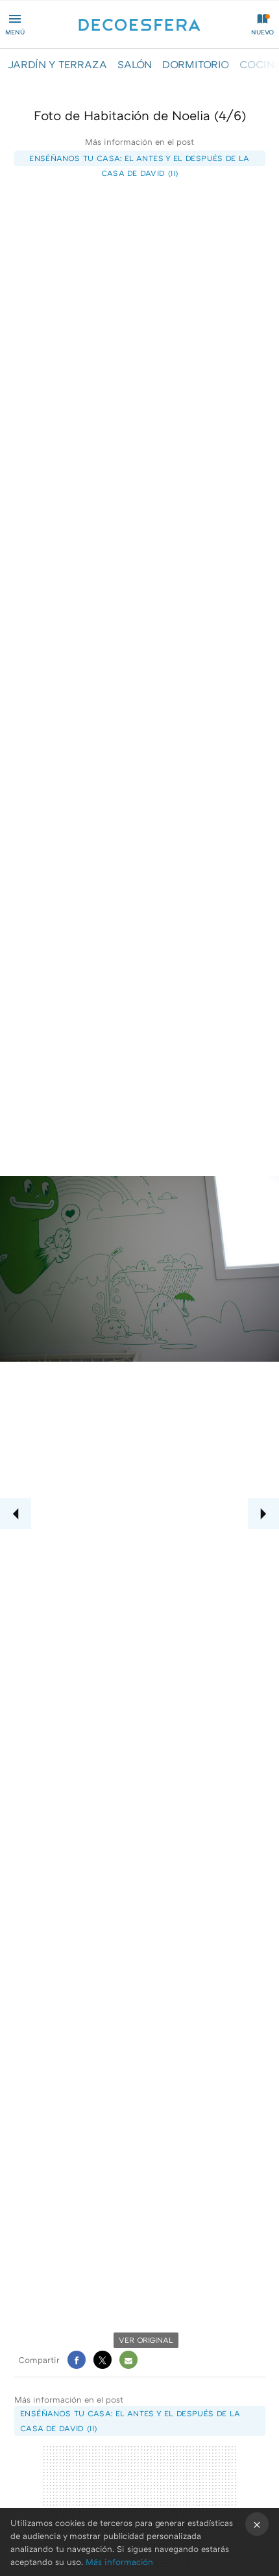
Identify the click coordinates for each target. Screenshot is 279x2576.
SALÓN (134, 64)
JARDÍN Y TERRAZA (57, 64)
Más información (119, 2562)
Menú (15, 32)
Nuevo (262, 32)
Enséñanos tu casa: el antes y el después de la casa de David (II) (139, 159)
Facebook (76, 2360)
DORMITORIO (195, 64)
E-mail (128, 2360)
